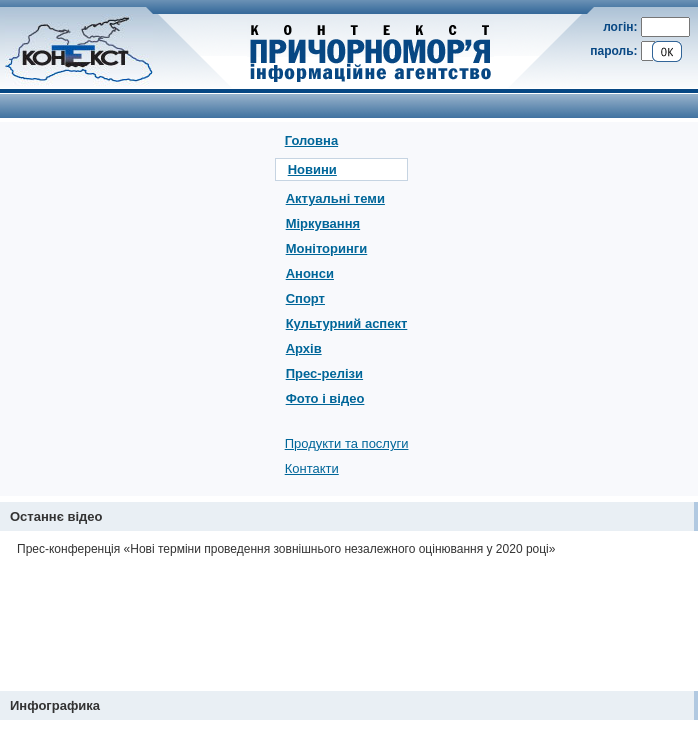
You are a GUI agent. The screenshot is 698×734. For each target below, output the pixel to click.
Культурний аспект (347, 323)
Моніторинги (327, 248)
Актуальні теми (335, 198)
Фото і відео (325, 398)
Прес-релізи (324, 373)
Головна (311, 140)
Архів (304, 348)
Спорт (305, 298)
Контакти (312, 468)
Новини (312, 169)
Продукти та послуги (347, 443)
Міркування (323, 223)
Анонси (310, 273)
